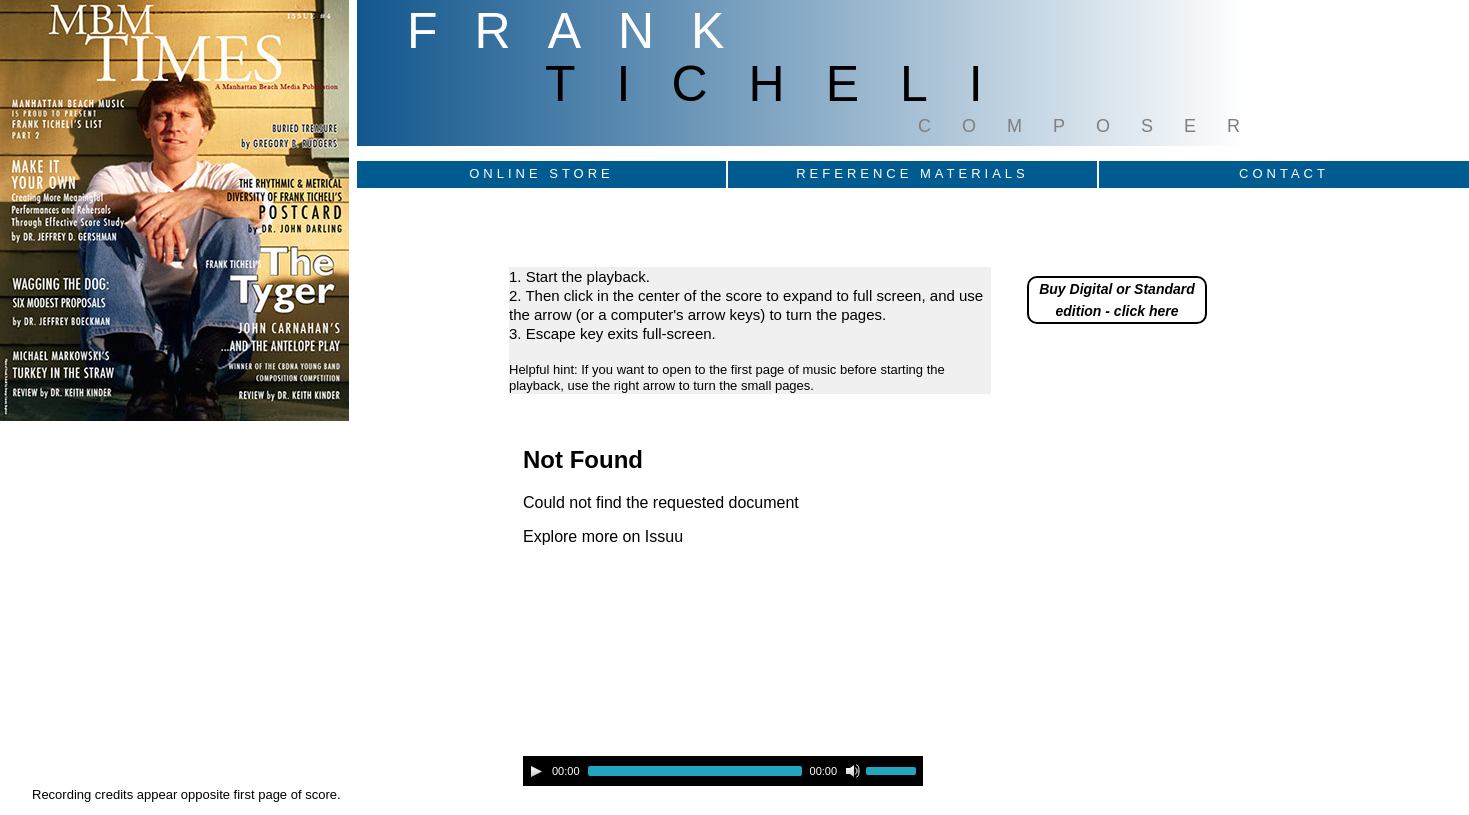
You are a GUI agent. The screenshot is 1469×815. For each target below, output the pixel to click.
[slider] (695, 771)
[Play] (536, 771)
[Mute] (853, 771)
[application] (723, 771)
